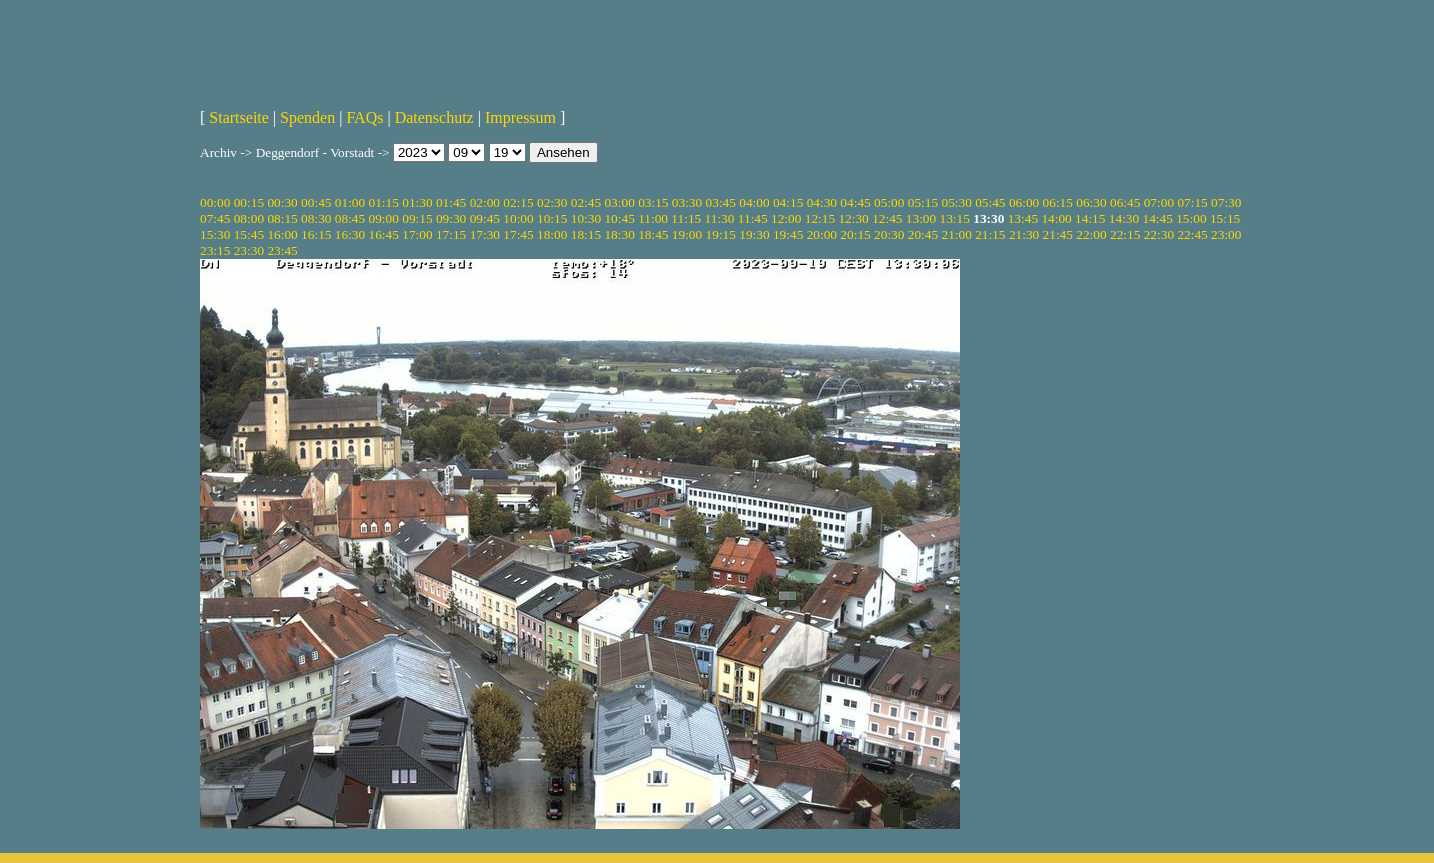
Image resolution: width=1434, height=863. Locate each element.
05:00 (889, 202)
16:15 (316, 234)
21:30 (1024, 234)
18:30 (619, 234)
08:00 (249, 218)
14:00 (1056, 218)
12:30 (853, 218)
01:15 (384, 202)
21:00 (956, 234)
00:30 (282, 202)
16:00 (282, 234)
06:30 (1091, 202)
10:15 (552, 218)
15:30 (215, 234)
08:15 (282, 218)
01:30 (417, 202)
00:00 (215, 202)
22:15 (1125, 234)
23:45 (282, 250)
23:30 (249, 250)
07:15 (1192, 202)
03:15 (653, 202)
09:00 (384, 218)
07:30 (1226, 202)
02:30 (552, 202)
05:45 (990, 202)
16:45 (384, 234)
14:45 (1158, 218)
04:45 (855, 202)
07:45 (215, 218)
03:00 (619, 202)
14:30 (1124, 218)
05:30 (956, 202)
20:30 (889, 234)
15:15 (1225, 218)
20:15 (855, 234)
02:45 (586, 202)
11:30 (720, 218)
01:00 (350, 202)
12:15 (820, 218)
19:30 (754, 234)
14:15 (1090, 218)
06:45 (1125, 202)
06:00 (1024, 202)
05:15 (923, 202)
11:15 (686, 218)
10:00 (518, 218)
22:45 (1192, 234)
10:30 (586, 218)
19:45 (788, 234)
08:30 (316, 218)
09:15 (417, 218)
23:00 (1226, 234)
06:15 (1058, 202)
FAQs (364, 117)
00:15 (249, 202)
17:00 (417, 234)
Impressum (520, 117)
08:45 (350, 218)
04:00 (754, 202)
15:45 (249, 234)
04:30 (822, 202)
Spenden (307, 117)
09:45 (485, 218)
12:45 (887, 218)
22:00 (1091, 234)
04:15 (788, 202)
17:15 (451, 234)
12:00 (786, 218)
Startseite (239, 117)
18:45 (653, 234)
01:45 (451, 202)
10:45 (619, 218)
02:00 (485, 202)
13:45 (1023, 218)
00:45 (316, 202)
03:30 (687, 202)
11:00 (653, 218)
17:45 (518, 234)
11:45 (753, 218)
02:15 (518, 202)
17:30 (485, 234)
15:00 (1191, 218)
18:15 (586, 234)
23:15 (215, 250)
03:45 (721, 202)
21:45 (1058, 234)
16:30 (350, 234)
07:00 (1159, 202)
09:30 (451, 218)
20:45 (923, 234)
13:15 (955, 218)
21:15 (990, 234)
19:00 (687, 234)
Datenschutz (434, 117)
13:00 (921, 218)
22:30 (1159, 234)
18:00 (552, 234)
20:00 (822, 234)
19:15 (721, 234)
